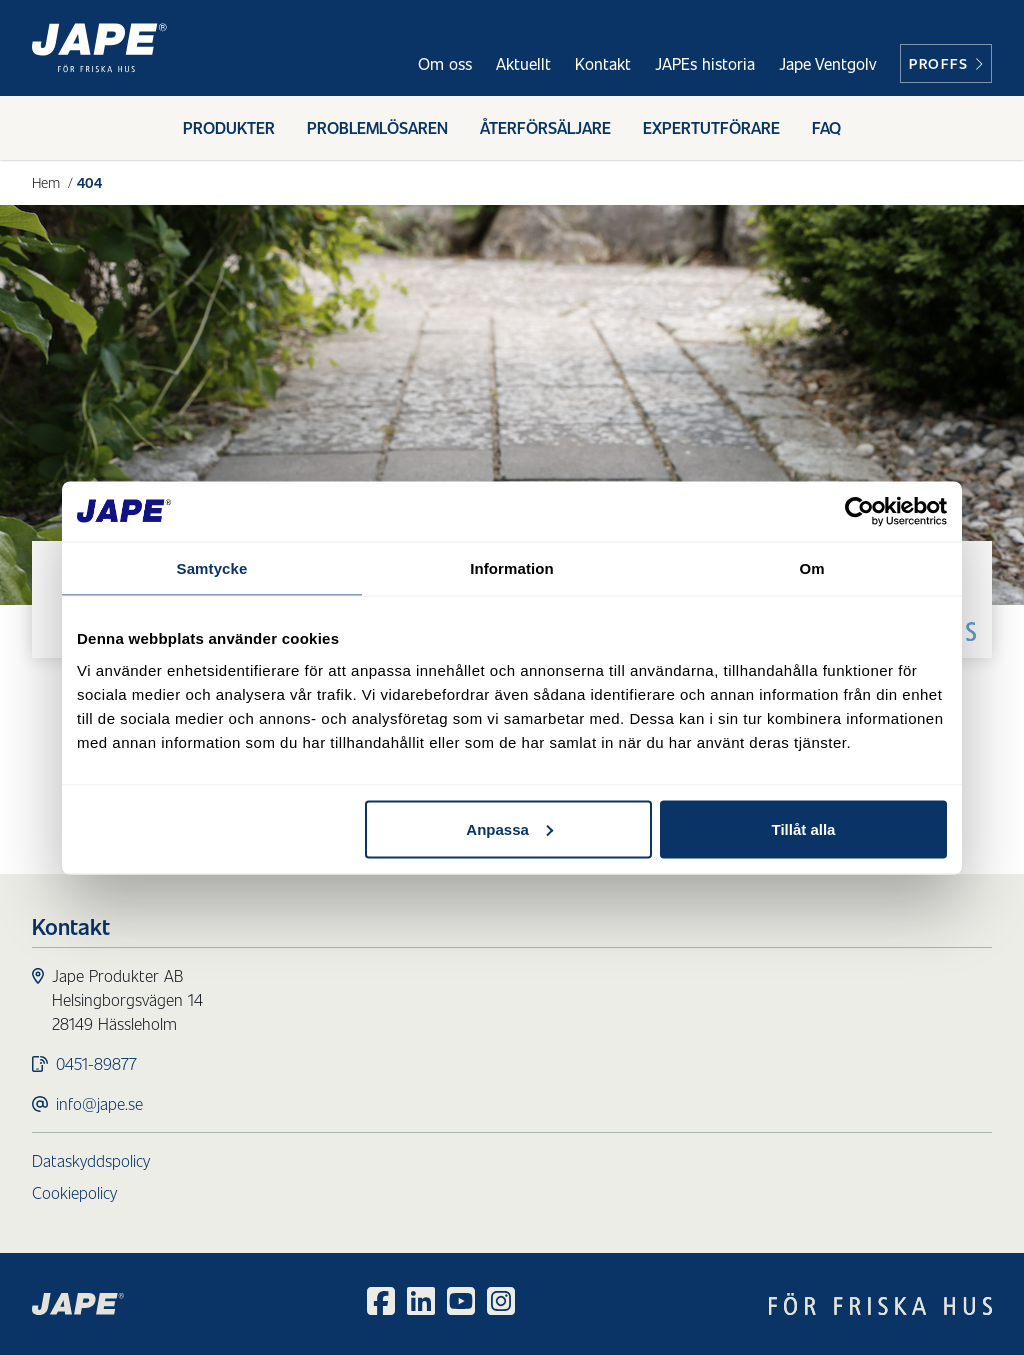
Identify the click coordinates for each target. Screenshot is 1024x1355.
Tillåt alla (803, 828)
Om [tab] (811, 567)
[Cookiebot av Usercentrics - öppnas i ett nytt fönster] (859, 511)
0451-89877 (96, 1063)
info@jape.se (99, 1103)
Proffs (946, 63)
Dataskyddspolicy (91, 1160)
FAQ (826, 127)
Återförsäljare (545, 127)
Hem (46, 182)
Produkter (229, 127)
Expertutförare (711, 127)
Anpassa (509, 828)
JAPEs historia (705, 63)
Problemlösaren (377, 127)
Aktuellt (523, 63)
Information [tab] (512, 567)
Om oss (445, 63)
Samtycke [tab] (212, 567)
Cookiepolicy (74, 1192)
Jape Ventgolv (827, 63)
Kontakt (603, 63)
